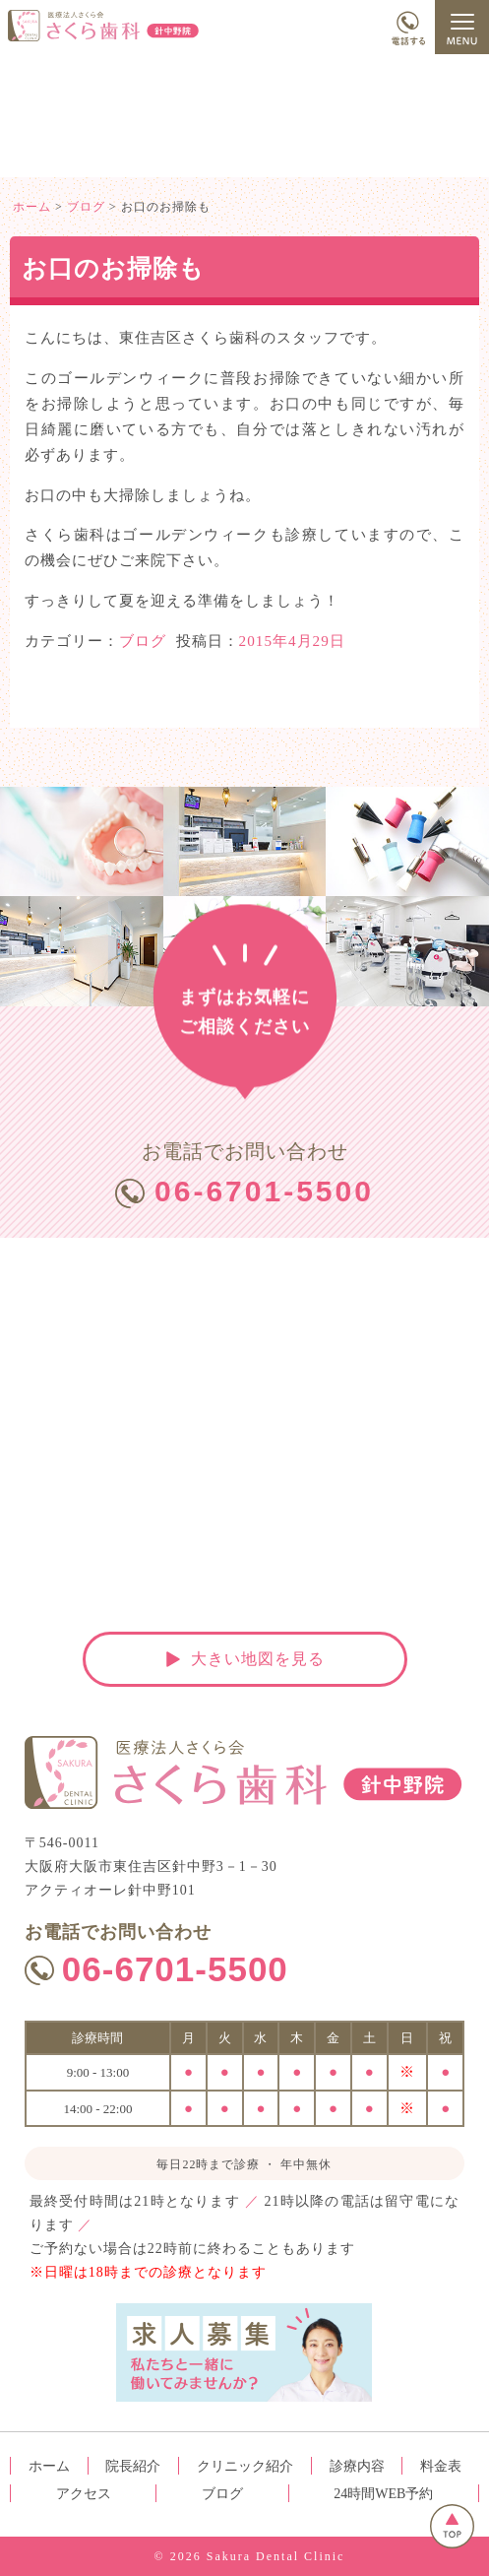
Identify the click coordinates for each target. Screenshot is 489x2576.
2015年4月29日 (292, 640)
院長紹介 (132, 2466)
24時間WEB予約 (383, 2493)
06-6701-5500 (264, 1191)
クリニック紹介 (245, 2466)
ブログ (142, 640)
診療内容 (357, 2466)
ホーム (49, 2466)
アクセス (83, 2493)
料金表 (440, 2466)
